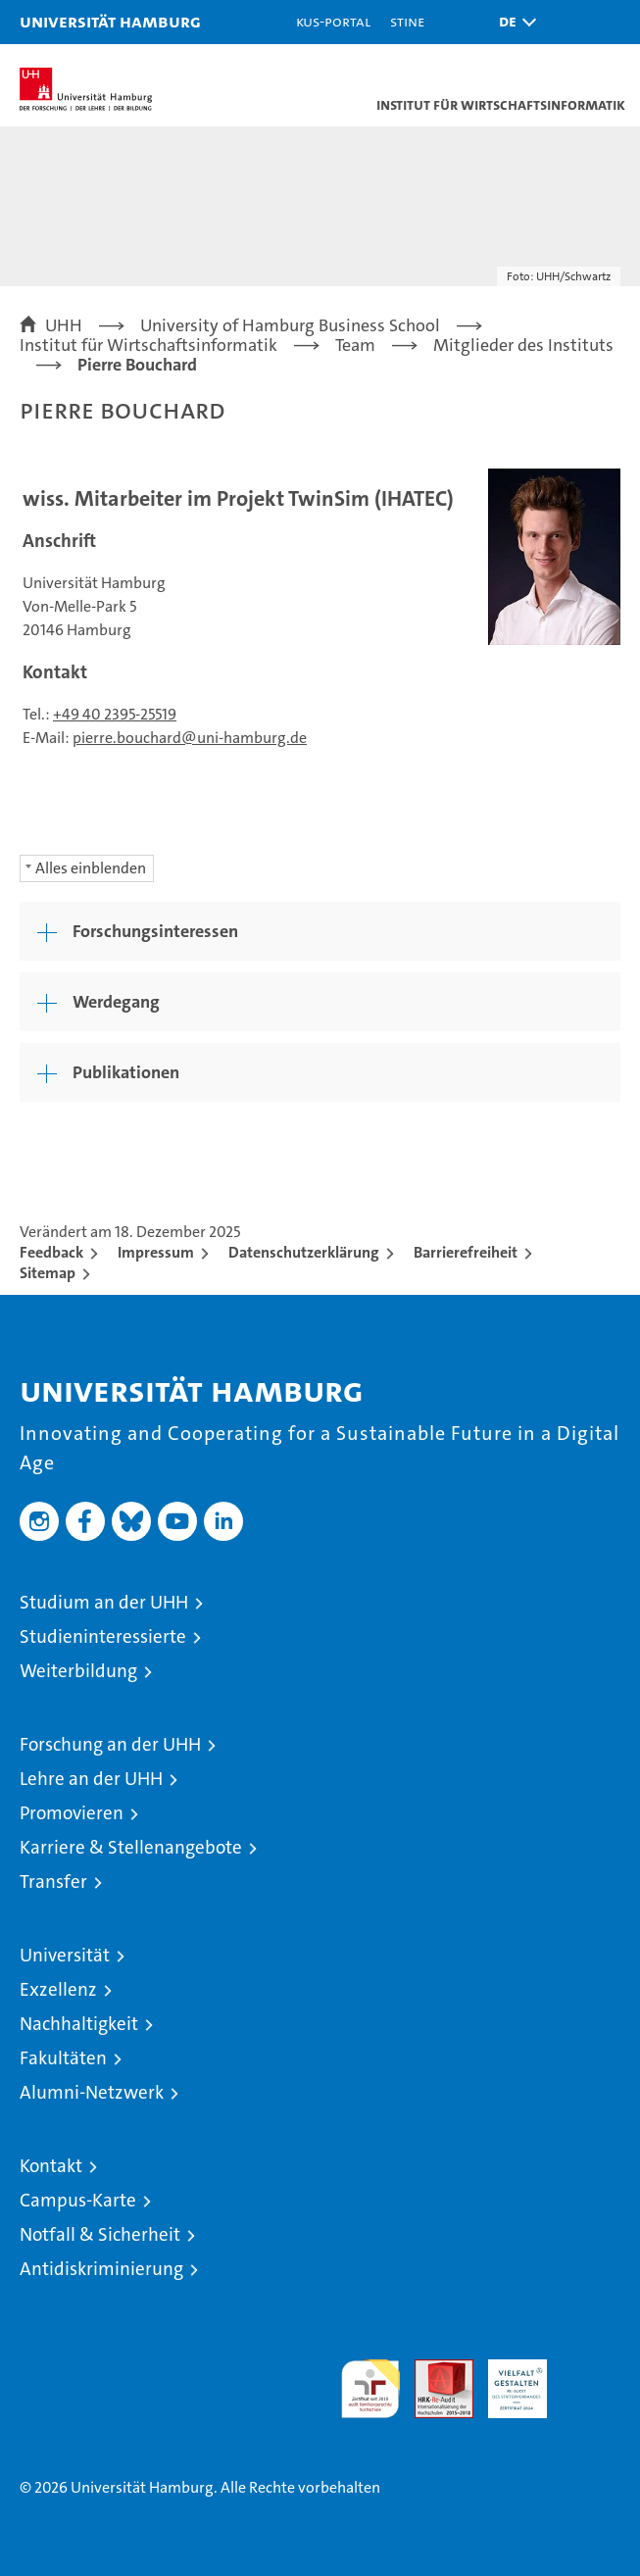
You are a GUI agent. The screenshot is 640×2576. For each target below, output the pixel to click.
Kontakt (51, 2166)
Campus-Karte (78, 2200)
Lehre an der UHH (91, 1778)
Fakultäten (63, 2058)
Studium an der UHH (104, 1602)
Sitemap (47, 1273)
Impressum (156, 1252)
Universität (65, 1955)
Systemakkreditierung (591, 2369)
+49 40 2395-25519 (114, 714)
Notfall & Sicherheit (100, 2234)
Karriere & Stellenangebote (131, 1847)
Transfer (53, 1881)
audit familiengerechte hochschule (370, 2388)
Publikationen (126, 1072)
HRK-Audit (506, 2380)
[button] (512, 22)
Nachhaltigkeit (79, 2023)
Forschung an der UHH (110, 1744)
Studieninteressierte (103, 1636)
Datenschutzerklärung (303, 1252)
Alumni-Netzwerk (92, 2092)
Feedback (51, 1252)
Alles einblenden (90, 868)
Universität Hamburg (110, 21)
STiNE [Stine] (407, 21)
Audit (433, 2369)
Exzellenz (58, 1989)
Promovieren (71, 1813)
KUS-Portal (333, 21)
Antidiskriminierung (101, 2268)
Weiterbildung (78, 1671)
